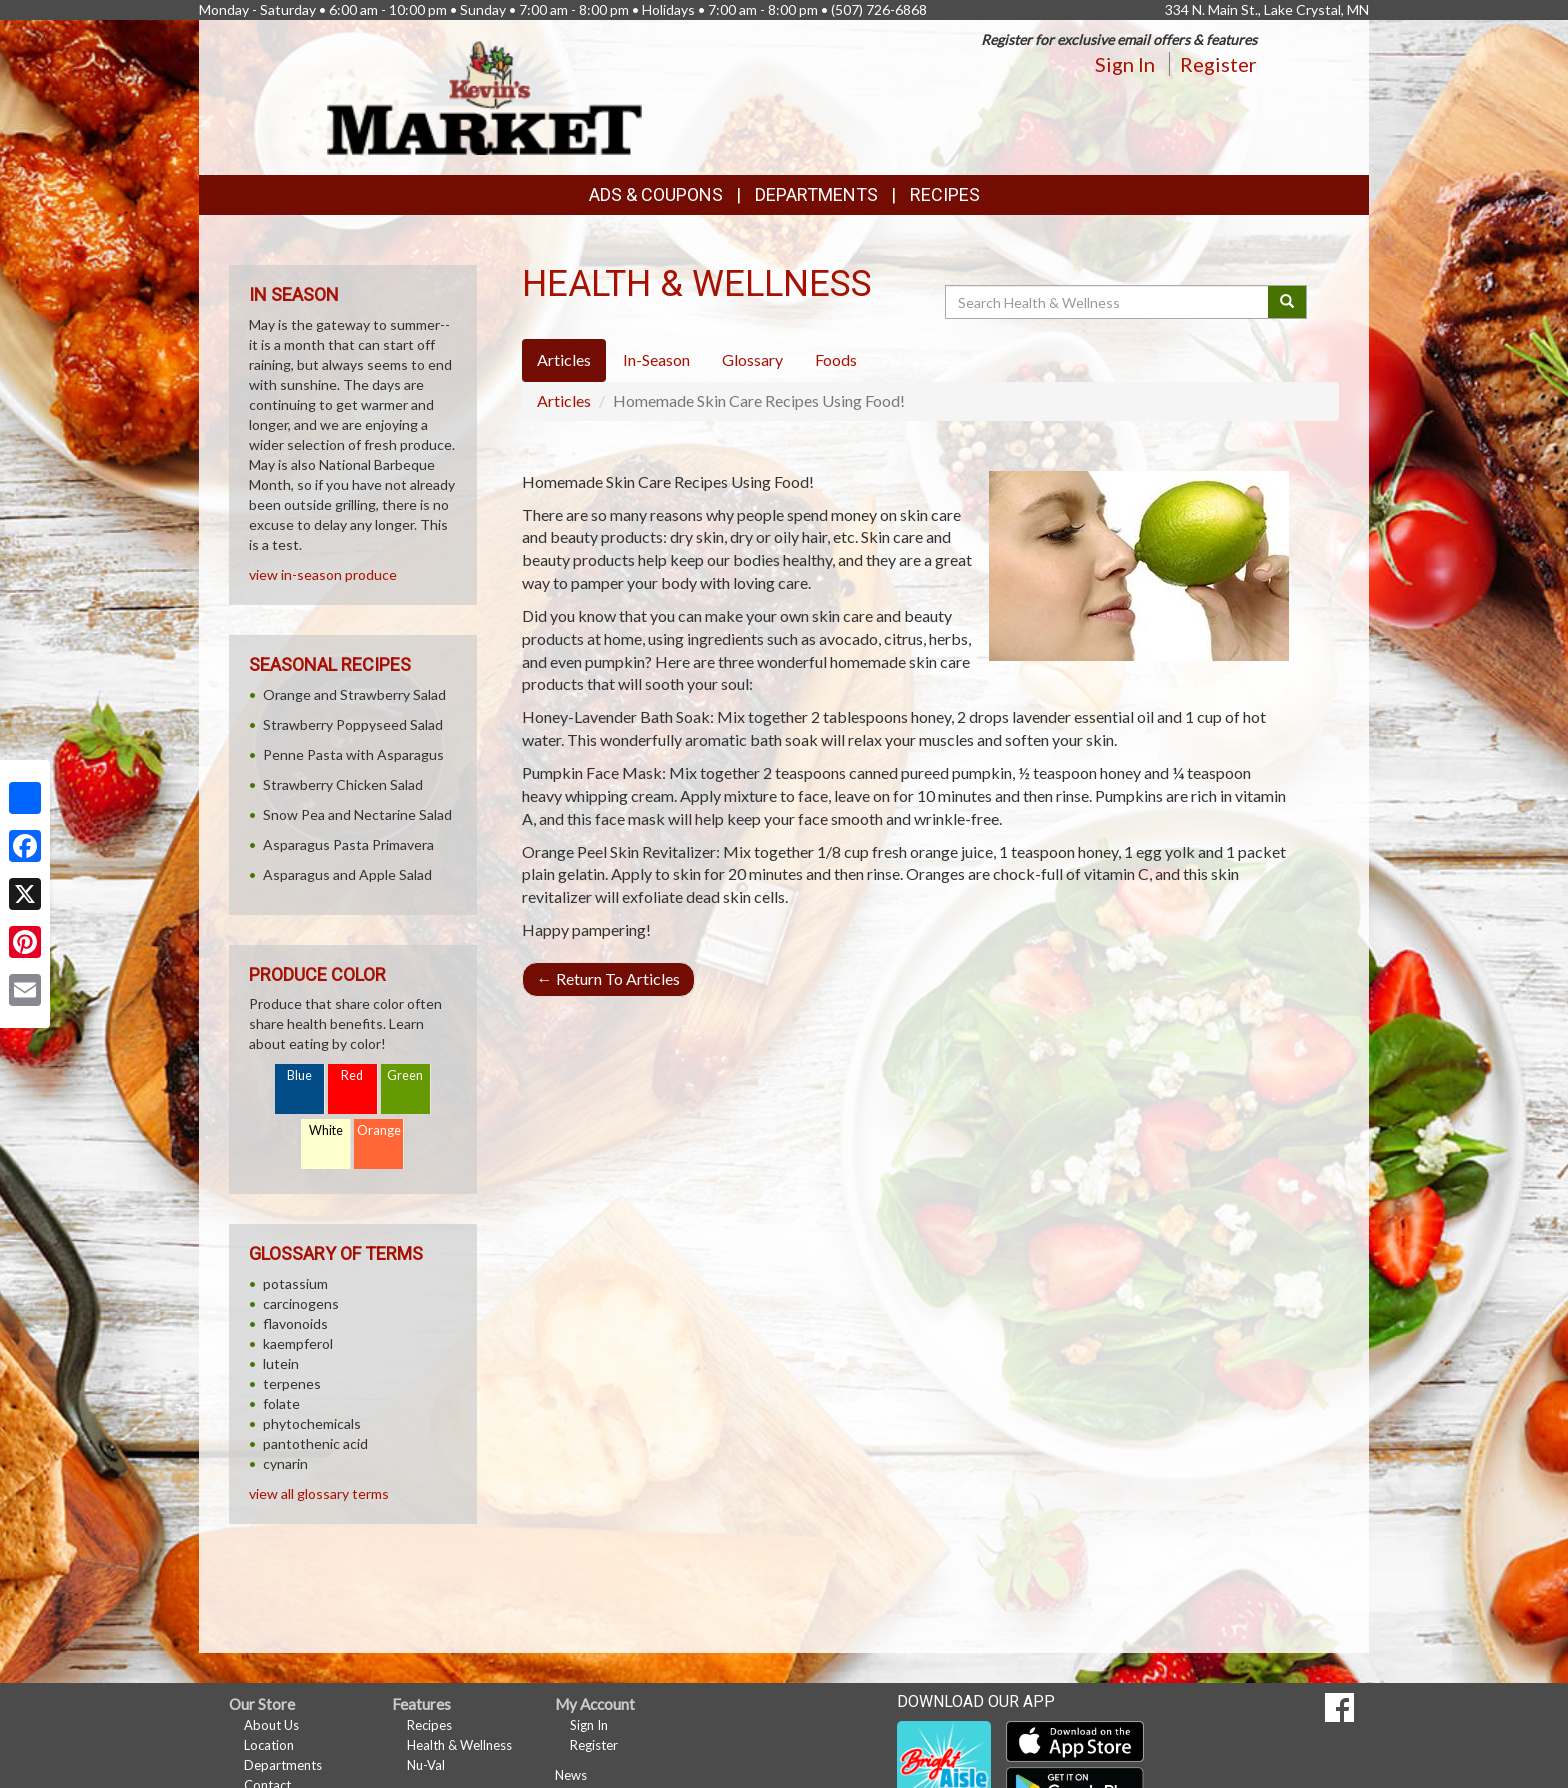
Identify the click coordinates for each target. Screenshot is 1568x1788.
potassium (295, 1283)
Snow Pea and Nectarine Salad (357, 814)
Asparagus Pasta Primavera (348, 844)
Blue (299, 1075)
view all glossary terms (319, 1493)
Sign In (1125, 64)
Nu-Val (426, 1765)
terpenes (292, 1383)
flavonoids (295, 1323)
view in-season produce (323, 574)
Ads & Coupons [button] (656, 194)
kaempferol (298, 1343)
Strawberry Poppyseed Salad (353, 724)
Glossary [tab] (752, 359)
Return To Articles (608, 978)
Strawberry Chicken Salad (343, 784)
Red (352, 1075)
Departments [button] (816, 194)
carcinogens (301, 1303)
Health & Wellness (459, 1745)
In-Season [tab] (656, 359)
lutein (281, 1363)
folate (281, 1403)
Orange (379, 1130)
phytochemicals (312, 1423)
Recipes (945, 194)
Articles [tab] (564, 359)
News (571, 1775)
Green (405, 1075)
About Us (271, 1725)
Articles (564, 400)
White (326, 1130)
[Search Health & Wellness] (1108, 302)
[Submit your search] (1287, 302)
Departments (283, 1765)
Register (1218, 64)
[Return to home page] (485, 95)
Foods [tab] (836, 359)
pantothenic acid (315, 1443)
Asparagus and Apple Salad (347, 874)
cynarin (285, 1463)
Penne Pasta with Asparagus (353, 754)
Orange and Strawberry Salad (354, 694)
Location (269, 1745)
